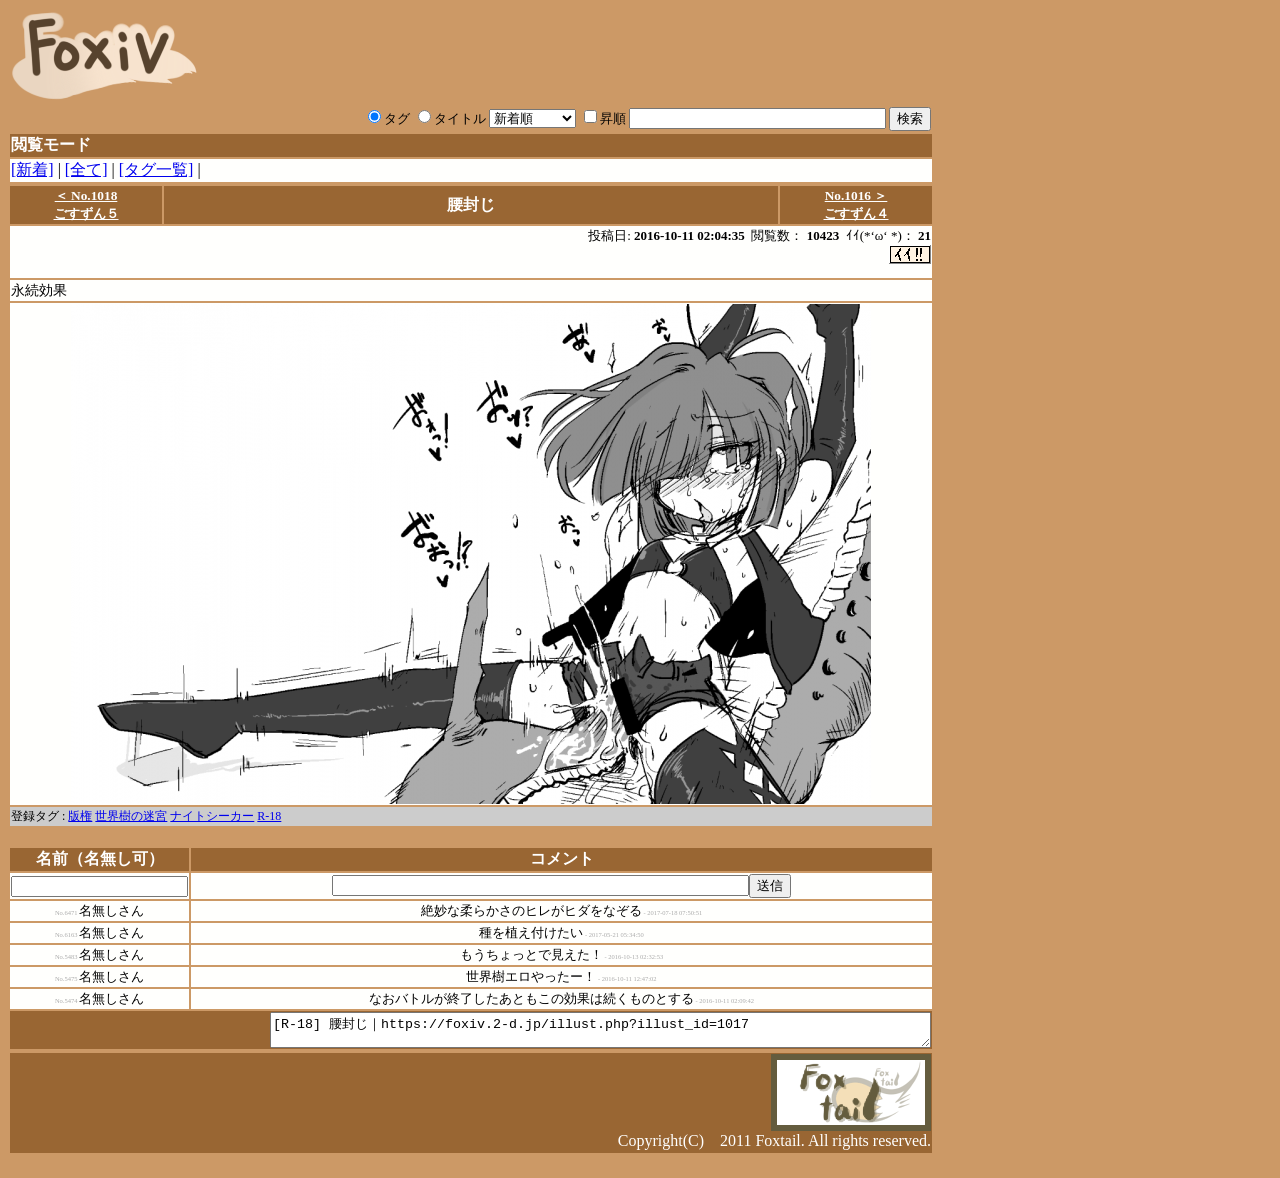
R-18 (269, 817)
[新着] (32, 169)
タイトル (452, 118)
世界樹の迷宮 (131, 817)
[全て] (86, 169)
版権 (80, 817)
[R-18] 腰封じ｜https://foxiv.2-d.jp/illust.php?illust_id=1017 (560, 1034)
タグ (389, 118)
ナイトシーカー (212, 817)
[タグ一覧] (156, 169)
